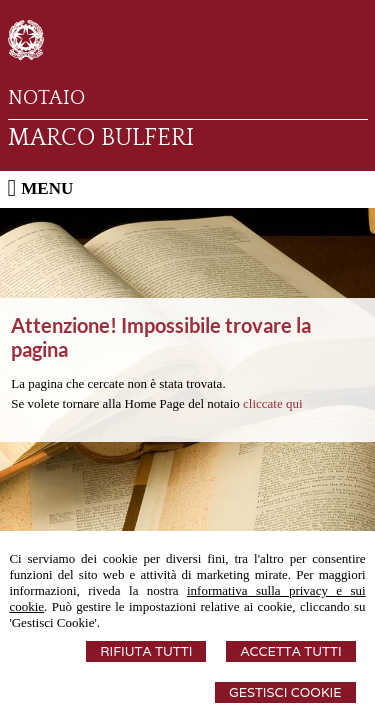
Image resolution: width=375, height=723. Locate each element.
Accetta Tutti (290, 651)
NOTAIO (46, 98)
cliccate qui (273, 403)
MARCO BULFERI (101, 138)
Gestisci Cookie (285, 692)
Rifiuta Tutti (146, 651)
